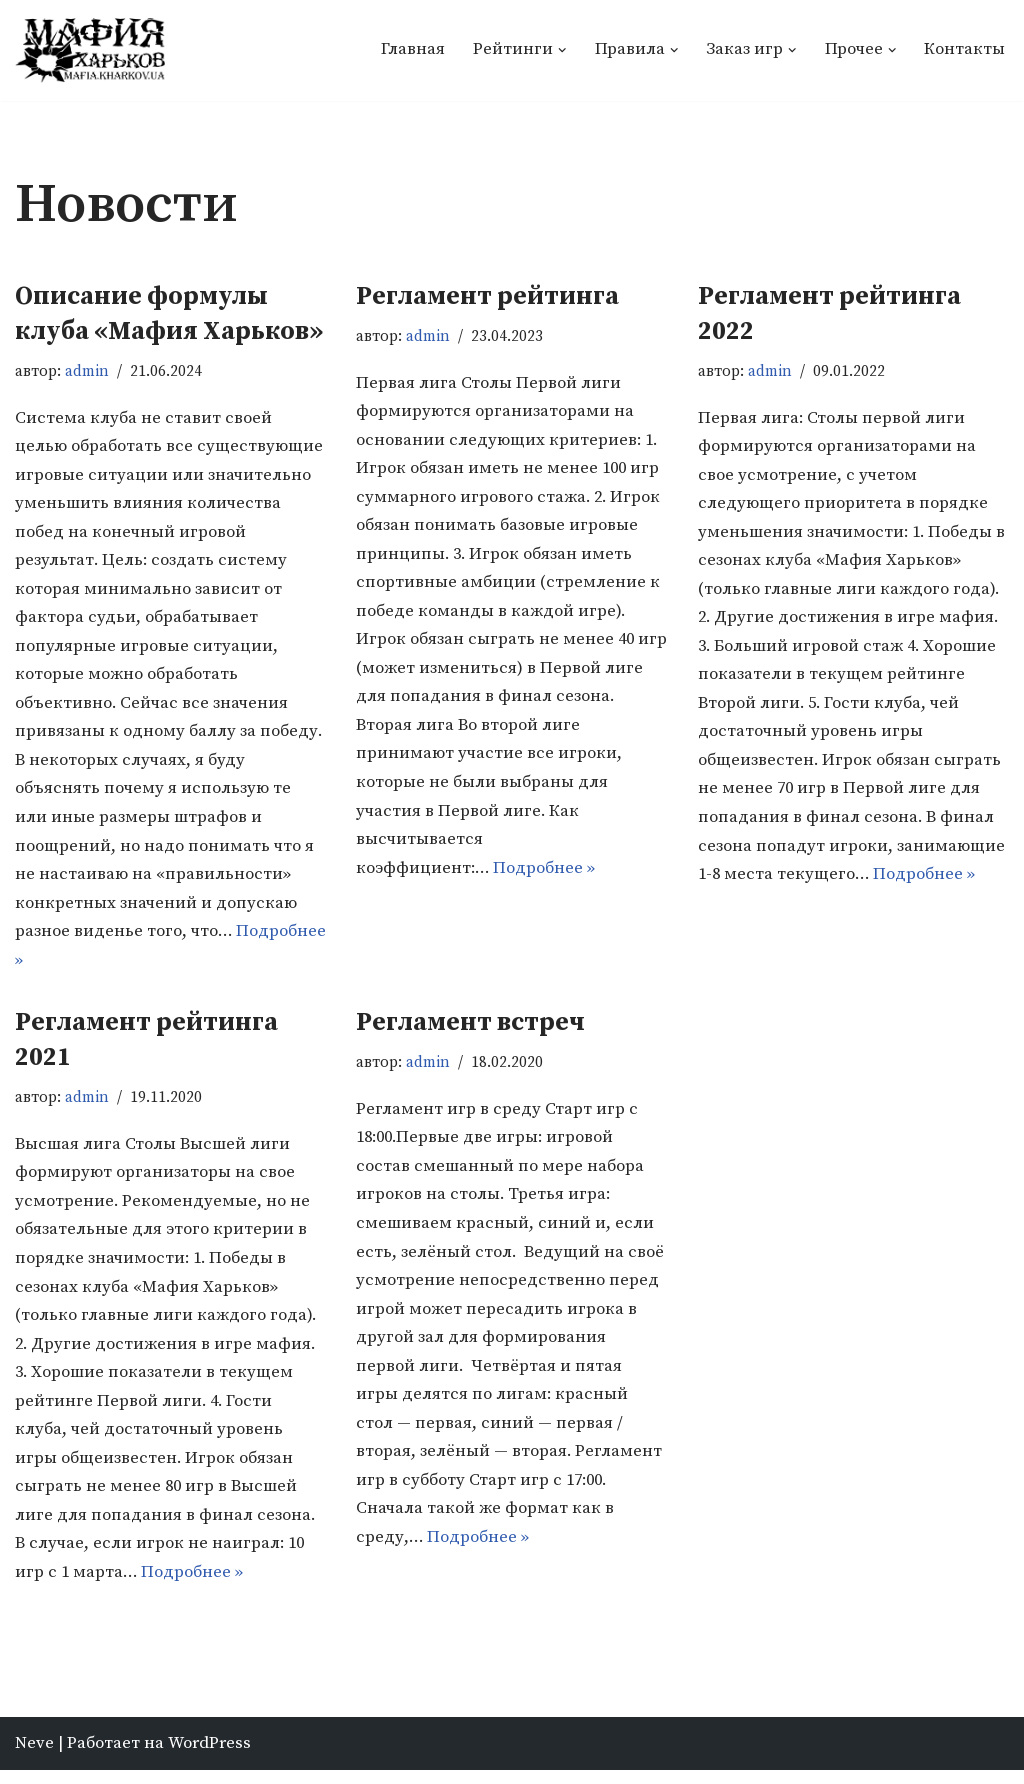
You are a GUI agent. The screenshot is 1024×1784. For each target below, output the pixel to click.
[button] (561, 50)
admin (89, 371)
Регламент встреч (470, 1030)
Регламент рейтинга (487, 296)
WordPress (209, 1757)
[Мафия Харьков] (90, 50)
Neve (34, 1757)
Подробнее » (113, 968)
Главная (412, 50)
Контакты (964, 50)
